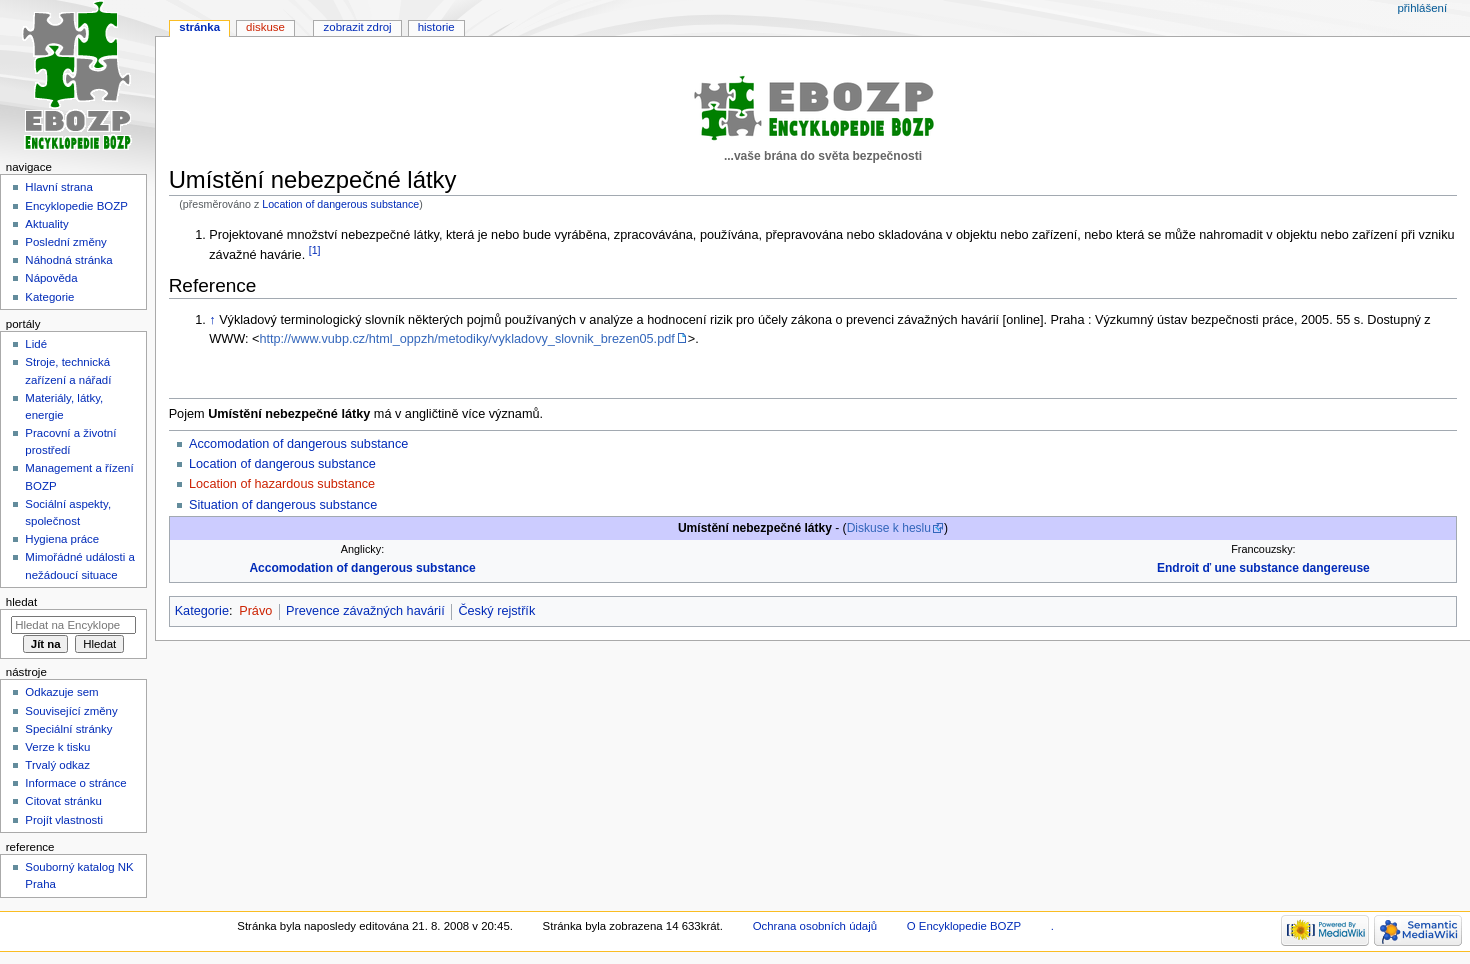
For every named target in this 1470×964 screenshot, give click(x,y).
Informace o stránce (75, 783)
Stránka (199, 27)
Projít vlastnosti (64, 820)
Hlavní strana (58, 187)
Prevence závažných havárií (365, 611)
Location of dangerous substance (340, 204)
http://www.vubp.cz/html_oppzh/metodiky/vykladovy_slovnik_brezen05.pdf (466, 339)
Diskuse (265, 27)
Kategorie (202, 611)
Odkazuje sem (61, 692)
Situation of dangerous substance (283, 505)
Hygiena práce (62, 539)
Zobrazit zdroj (358, 27)
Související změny (71, 711)
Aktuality (46, 224)
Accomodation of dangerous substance (298, 444)
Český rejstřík (496, 611)
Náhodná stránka (68, 260)
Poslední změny (66, 242)
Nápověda (51, 278)
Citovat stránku (63, 801)
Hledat (21, 602)
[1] (315, 250)
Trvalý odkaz (57, 765)
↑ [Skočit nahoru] (212, 320)
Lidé (36, 344)
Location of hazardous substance (282, 484)
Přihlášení (1422, 8)
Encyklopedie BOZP (76, 206)
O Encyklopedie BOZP (964, 926)
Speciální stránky (68, 729)
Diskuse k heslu (889, 528)
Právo (255, 611)
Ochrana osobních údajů (815, 926)
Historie (436, 27)
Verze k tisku (57, 747)
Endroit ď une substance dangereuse (1263, 568)
